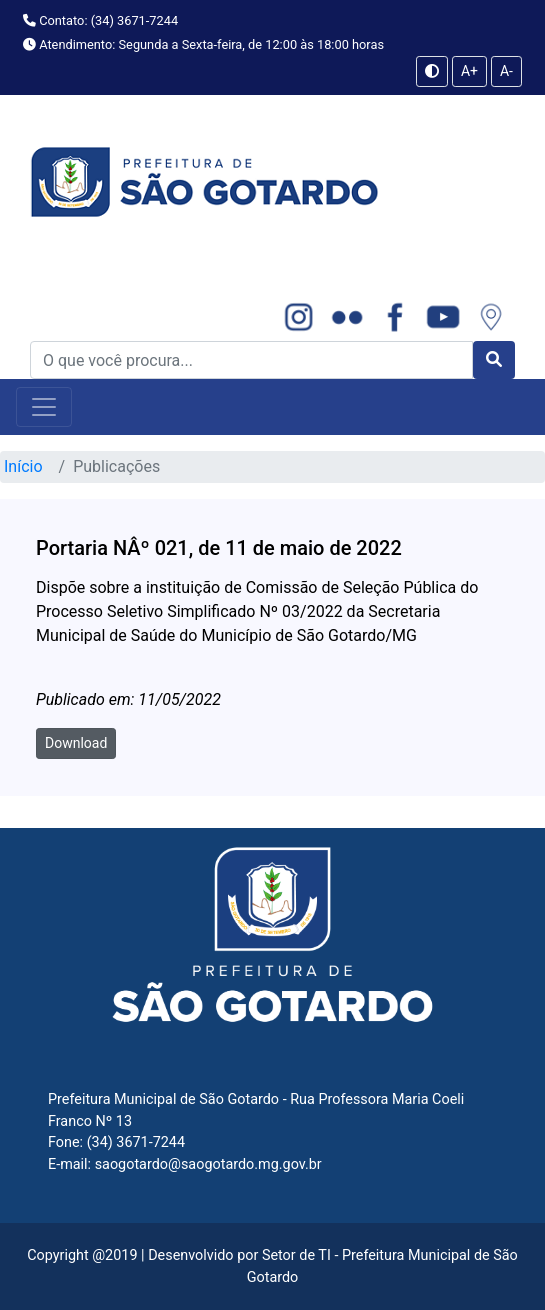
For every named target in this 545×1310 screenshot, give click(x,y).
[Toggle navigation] (44, 407)
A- (506, 71)
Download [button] (76, 743)
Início (23, 466)
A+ (469, 71)
